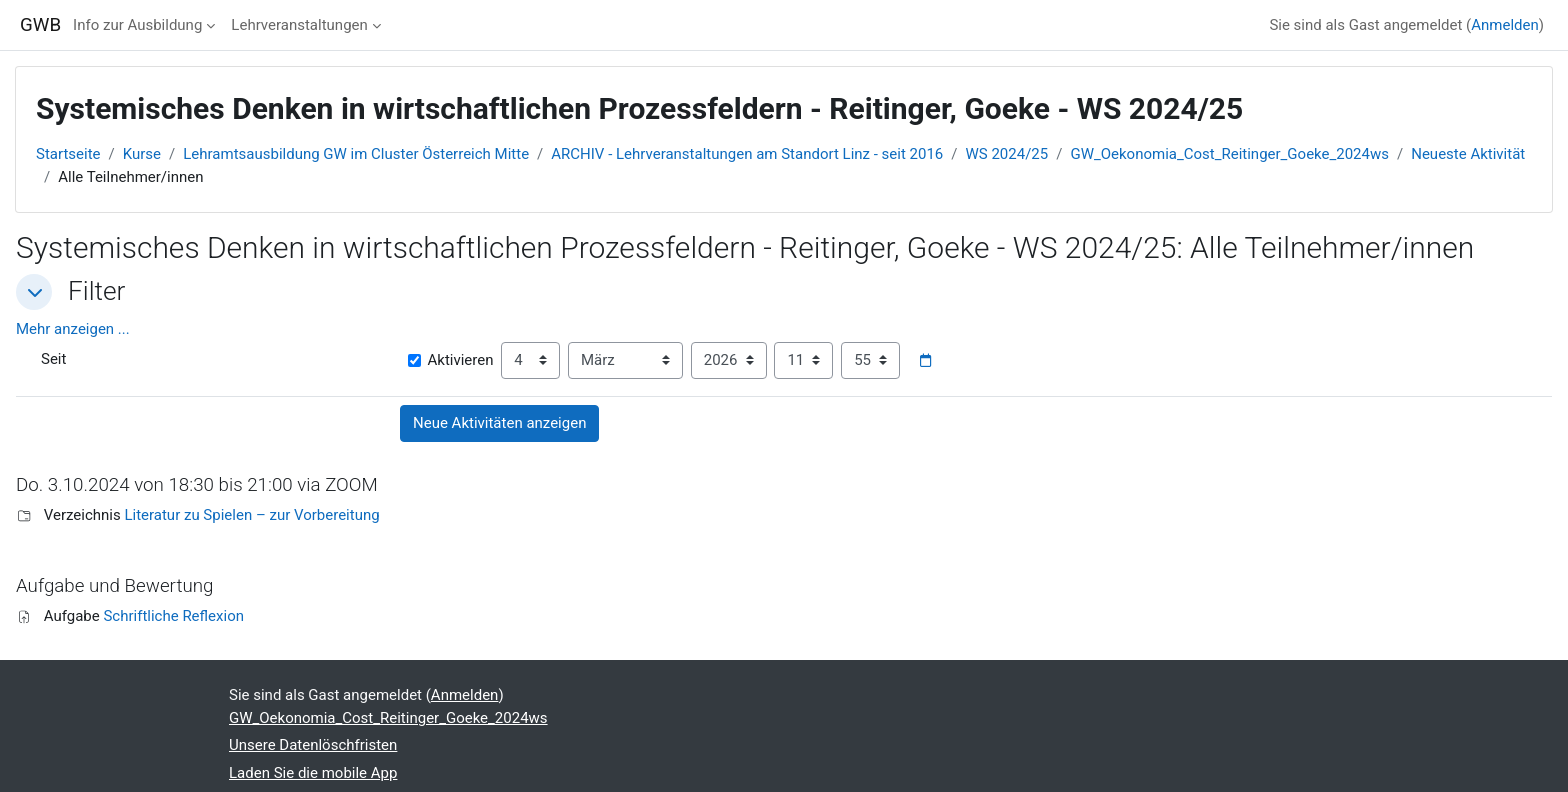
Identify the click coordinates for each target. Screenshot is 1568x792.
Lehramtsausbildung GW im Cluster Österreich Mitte (356, 154)
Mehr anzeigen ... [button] (73, 329)
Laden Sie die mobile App (313, 773)
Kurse (142, 154)
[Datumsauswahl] (925, 361)
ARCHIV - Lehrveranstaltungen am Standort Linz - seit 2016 (747, 154)
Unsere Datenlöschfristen (313, 745)
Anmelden (1505, 25)
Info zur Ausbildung (137, 25)
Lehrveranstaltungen (299, 25)
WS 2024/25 (1007, 154)
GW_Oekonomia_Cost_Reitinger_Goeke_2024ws (1229, 154)
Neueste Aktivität (1468, 154)
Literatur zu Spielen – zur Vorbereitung (251, 515)
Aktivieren (451, 360)
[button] (34, 292)
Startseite (68, 154)
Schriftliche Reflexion (173, 616)
